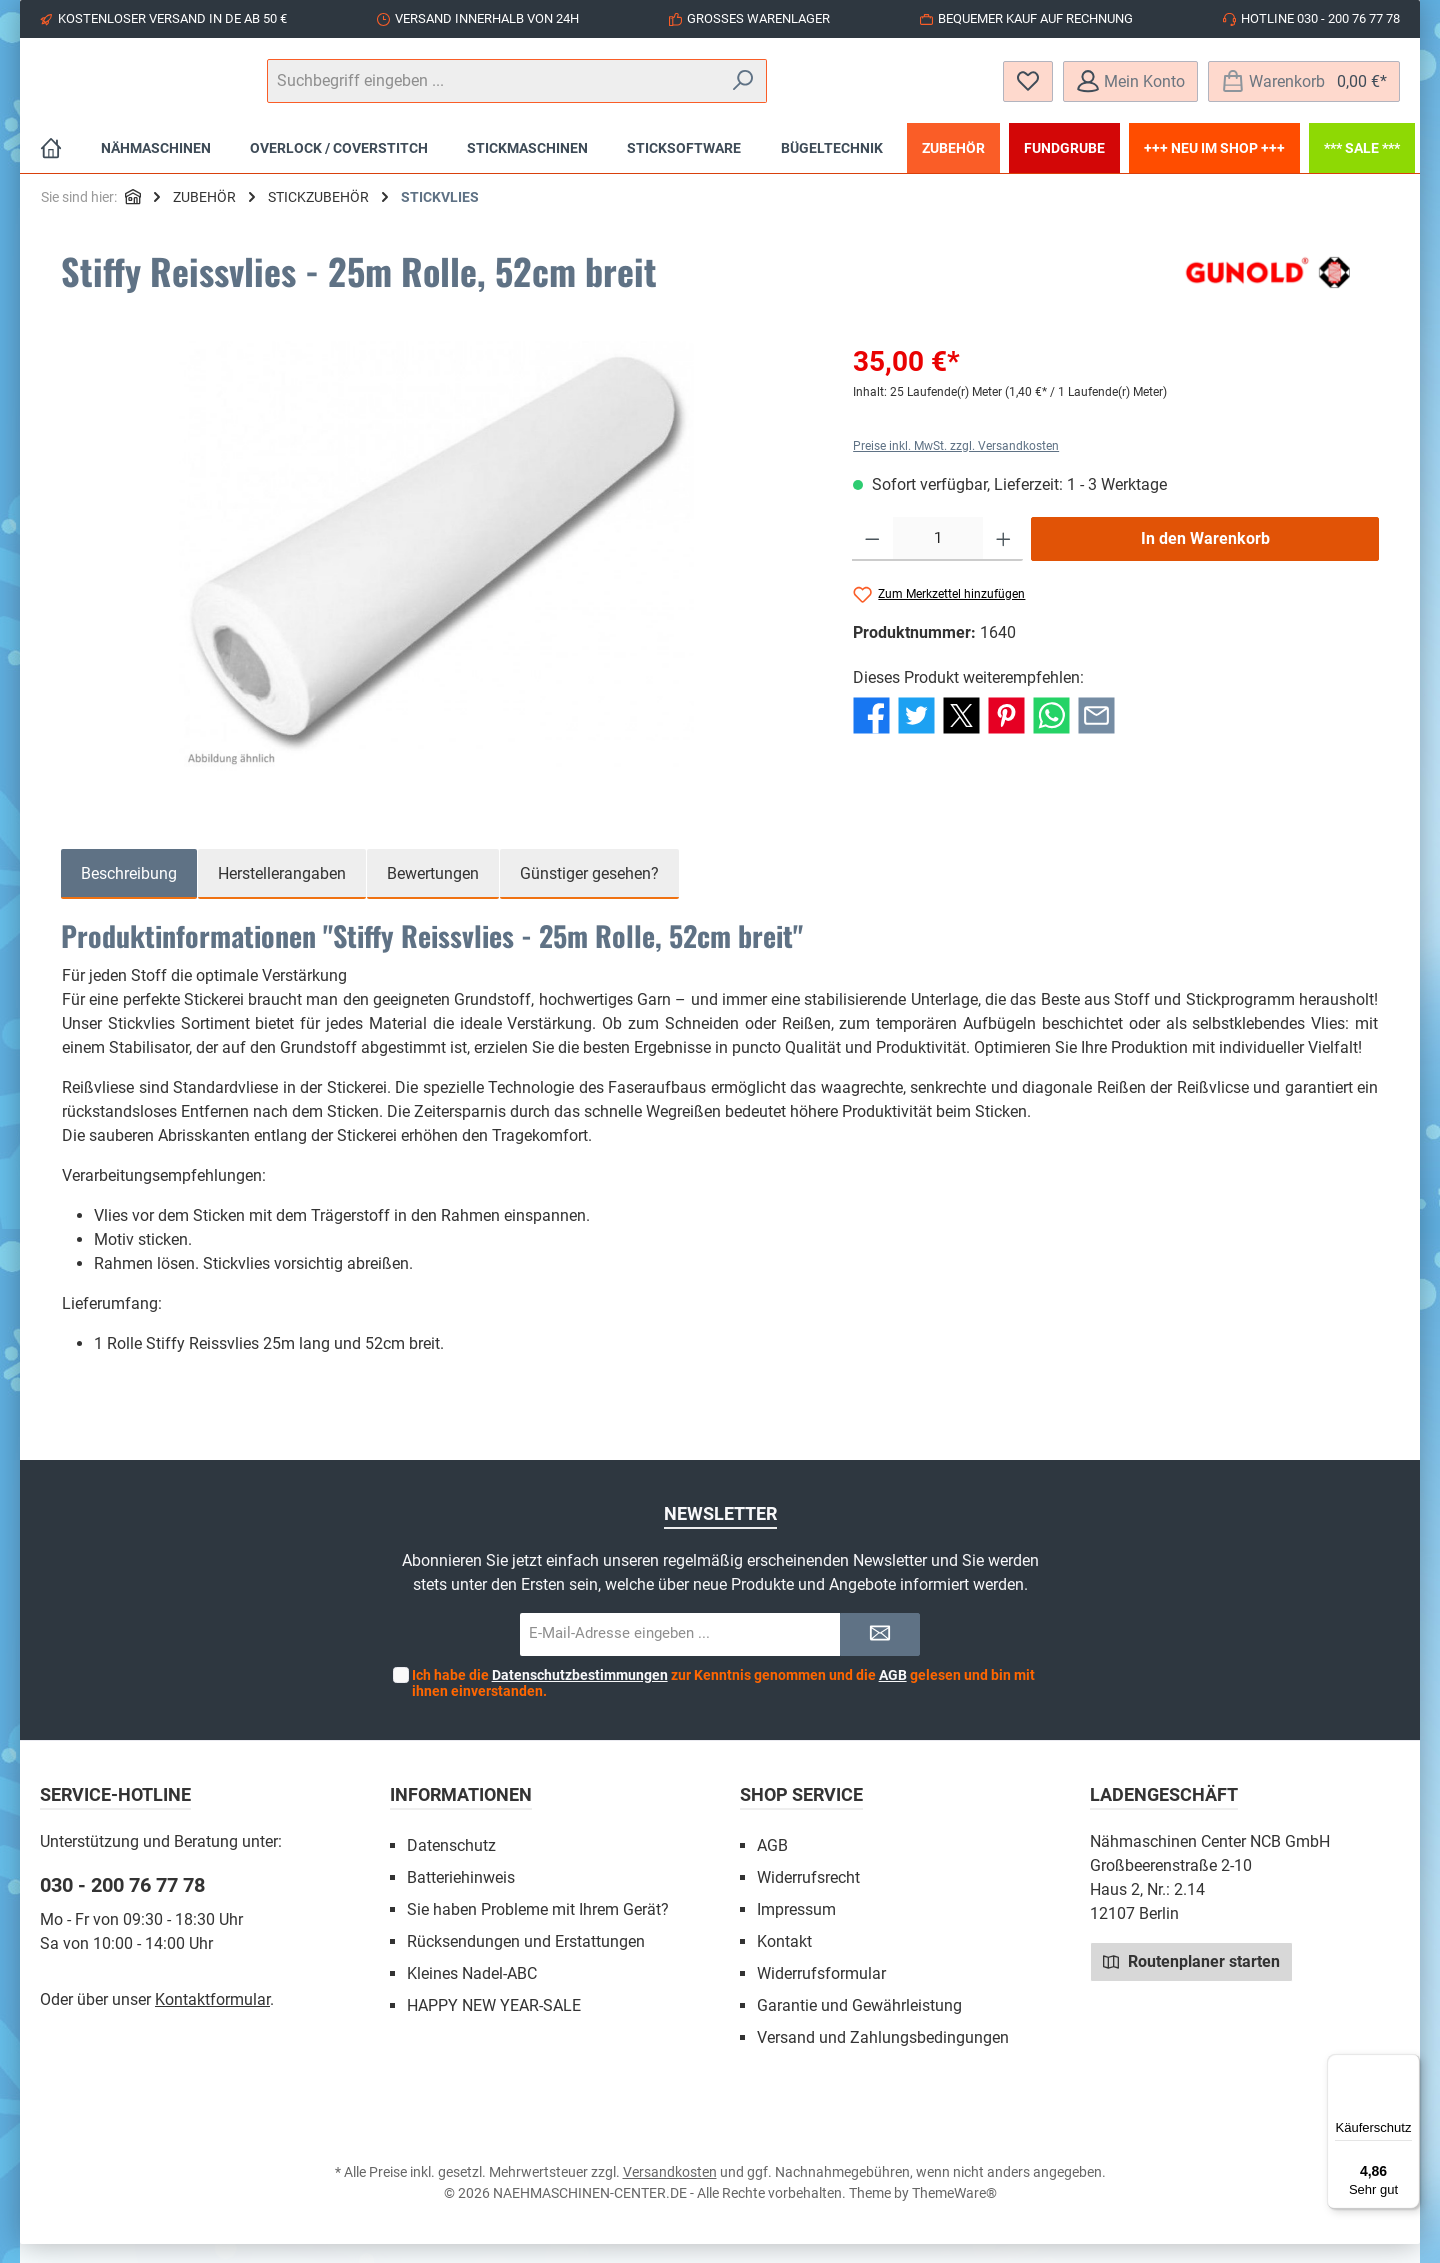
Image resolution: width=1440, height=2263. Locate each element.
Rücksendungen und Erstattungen (526, 1960)
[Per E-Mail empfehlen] (1096, 733)
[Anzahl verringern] (872, 558)
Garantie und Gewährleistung (859, 2024)
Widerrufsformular (821, 1992)
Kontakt (784, 1960)
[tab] (129, 893)
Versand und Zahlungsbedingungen (883, 2056)
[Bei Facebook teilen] (871, 733)
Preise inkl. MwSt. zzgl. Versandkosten (956, 465)
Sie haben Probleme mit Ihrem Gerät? (538, 1928)
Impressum (796, 1928)
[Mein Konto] (1130, 90)
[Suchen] (929, 91)
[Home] (51, 167)
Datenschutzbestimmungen (580, 1694)
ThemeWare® (954, 2212)
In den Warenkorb (1205, 557)
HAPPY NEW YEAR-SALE (494, 2024)
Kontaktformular (212, 2018)
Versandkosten (670, 2191)
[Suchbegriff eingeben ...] (718, 91)
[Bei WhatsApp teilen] (1051, 733)
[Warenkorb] (1304, 90)
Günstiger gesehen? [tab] (589, 892)
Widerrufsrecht (808, 1896)
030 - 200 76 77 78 (122, 1904)
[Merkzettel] (1028, 90)
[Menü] (1408, 2066)
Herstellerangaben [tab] (282, 892)
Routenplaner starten (1191, 1980)
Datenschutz (451, 1864)
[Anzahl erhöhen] (1003, 558)
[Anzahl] (938, 558)
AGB (893, 1694)
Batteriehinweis (461, 1896)
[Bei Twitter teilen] (916, 733)
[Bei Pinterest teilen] (1006, 733)
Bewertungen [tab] (433, 892)
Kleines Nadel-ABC (472, 1992)
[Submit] (880, 1653)
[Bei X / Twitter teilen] (961, 733)
